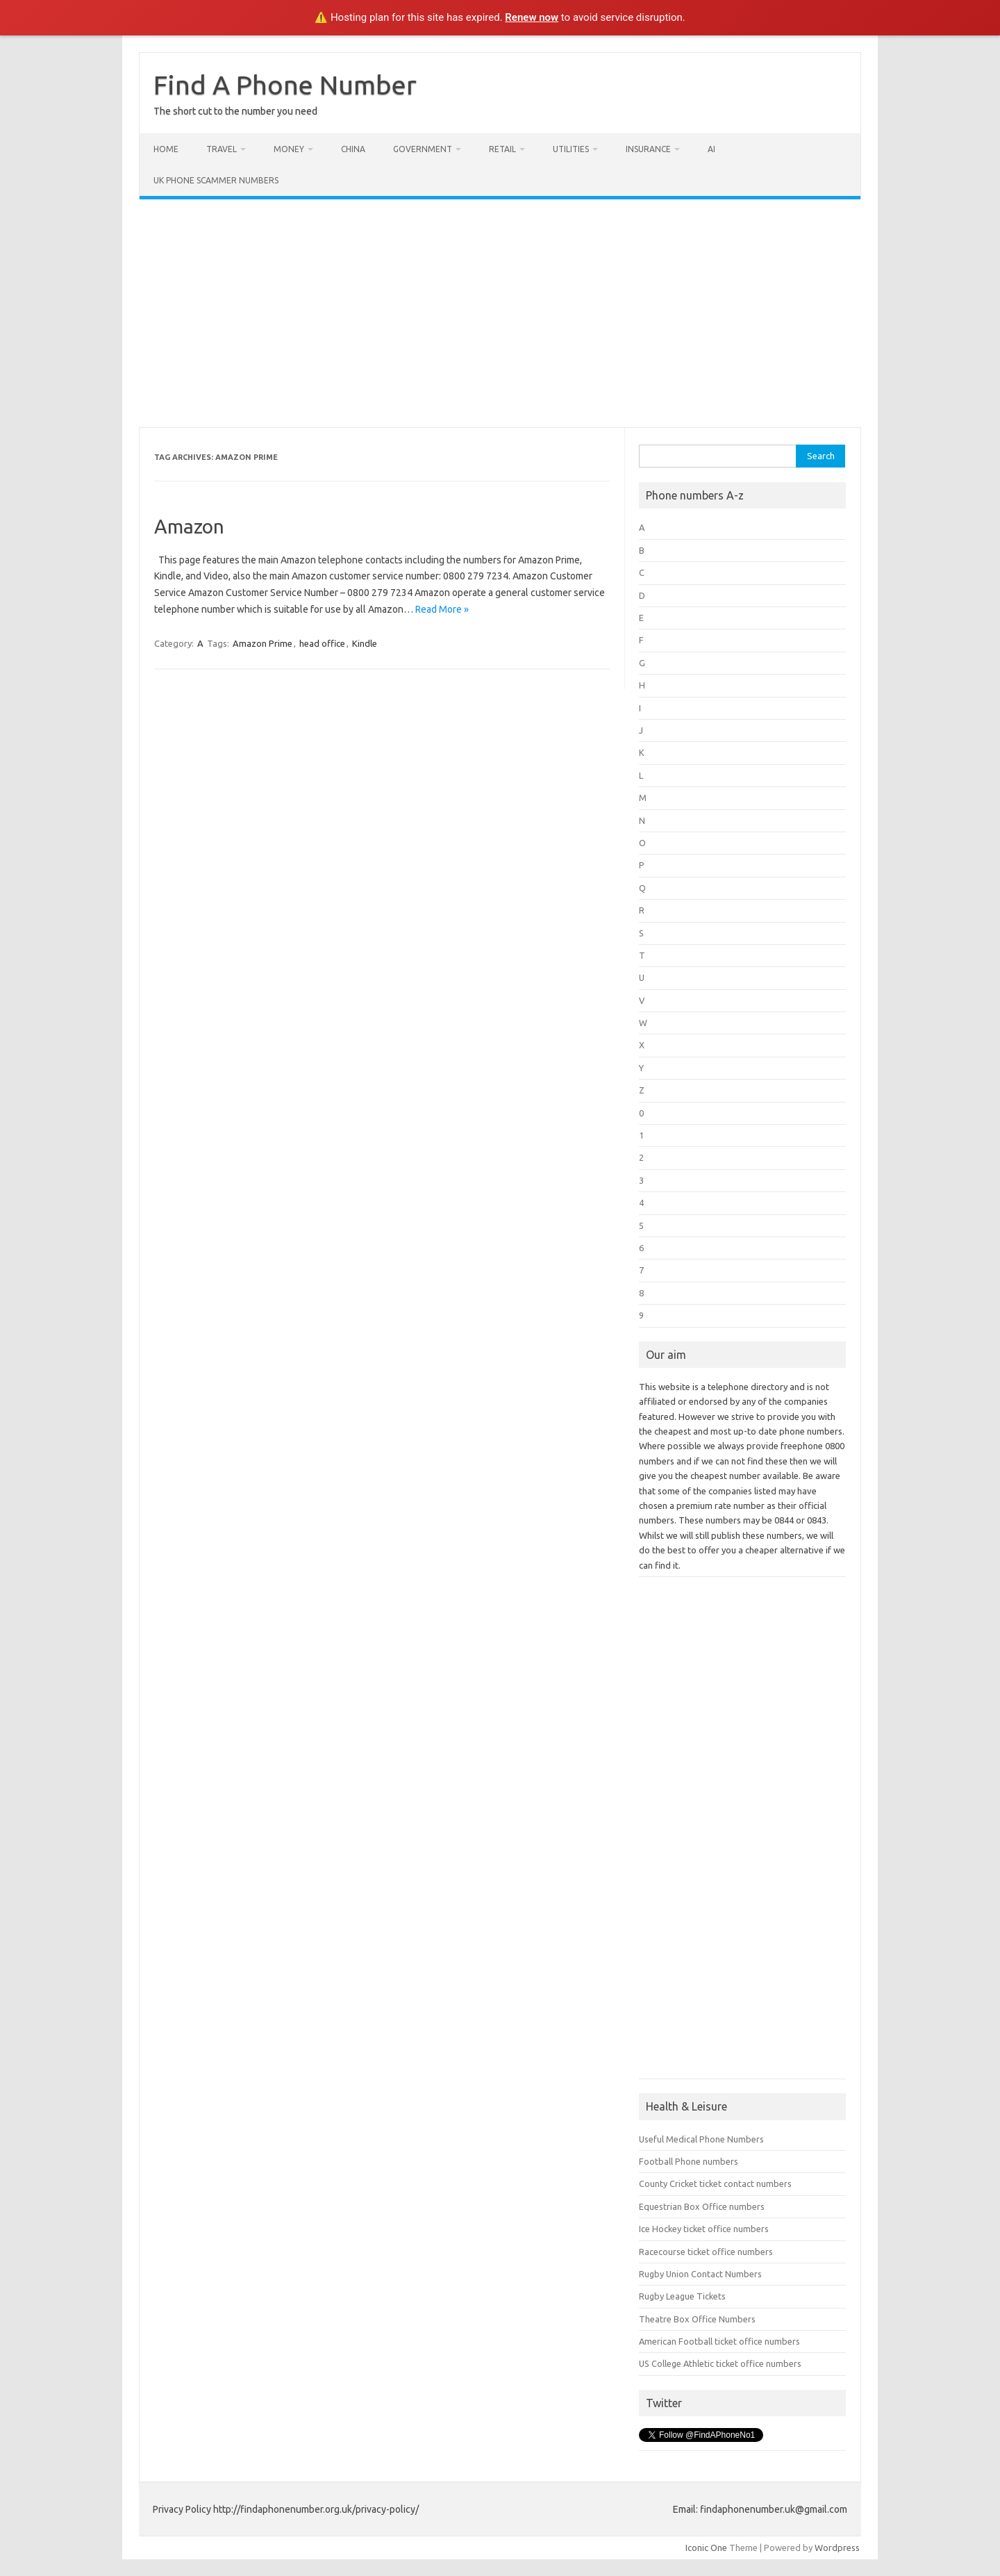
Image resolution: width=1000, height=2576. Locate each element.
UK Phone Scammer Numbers (215, 180)
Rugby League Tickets (682, 2296)
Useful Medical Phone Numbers (701, 2139)
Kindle (364, 643)
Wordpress (837, 2547)
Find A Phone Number (285, 84)
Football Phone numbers (688, 2161)
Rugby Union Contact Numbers (700, 2274)
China (353, 149)
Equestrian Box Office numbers (702, 2206)
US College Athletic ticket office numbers (720, 2363)
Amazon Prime (262, 643)
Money (289, 149)
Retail (502, 149)
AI (711, 149)
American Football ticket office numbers (719, 2341)
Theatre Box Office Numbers (697, 2319)
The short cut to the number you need (235, 111)
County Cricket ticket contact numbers (715, 2183)
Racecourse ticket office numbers (706, 2251)
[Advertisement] (500, 313)
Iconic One (706, 2547)
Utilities (571, 149)
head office (322, 643)
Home (165, 149)
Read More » (442, 609)
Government (422, 149)
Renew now (531, 17)
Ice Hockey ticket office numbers (704, 2229)
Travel (221, 149)
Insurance (648, 149)
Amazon (189, 526)
